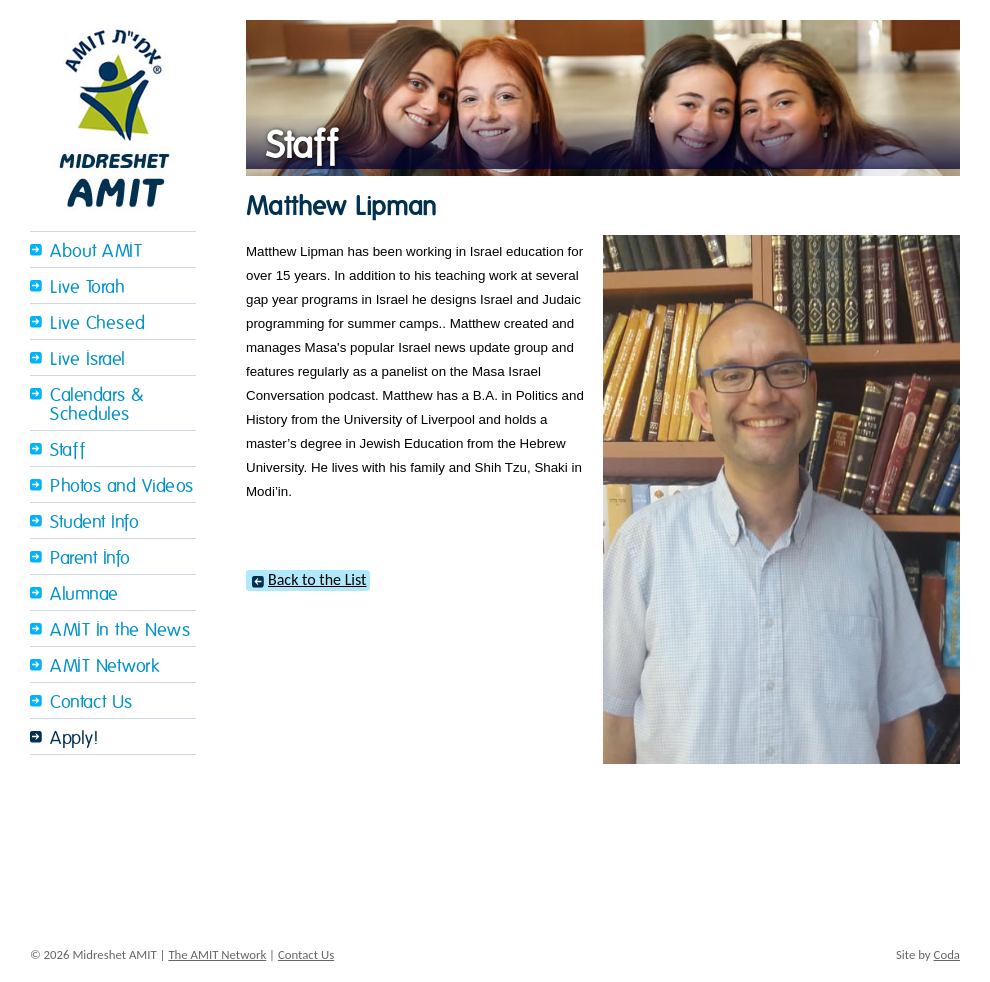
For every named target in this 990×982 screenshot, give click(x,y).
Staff (68, 450)
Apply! (74, 738)
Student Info (94, 522)
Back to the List (317, 579)
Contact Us (91, 702)
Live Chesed (98, 323)
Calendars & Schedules (97, 405)
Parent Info (90, 558)
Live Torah (87, 287)
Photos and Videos (122, 486)
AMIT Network (104, 666)
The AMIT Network (217, 954)
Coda (947, 954)
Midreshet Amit (113, 115)
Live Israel (88, 359)
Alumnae (84, 594)
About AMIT (96, 251)
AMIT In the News (120, 630)
